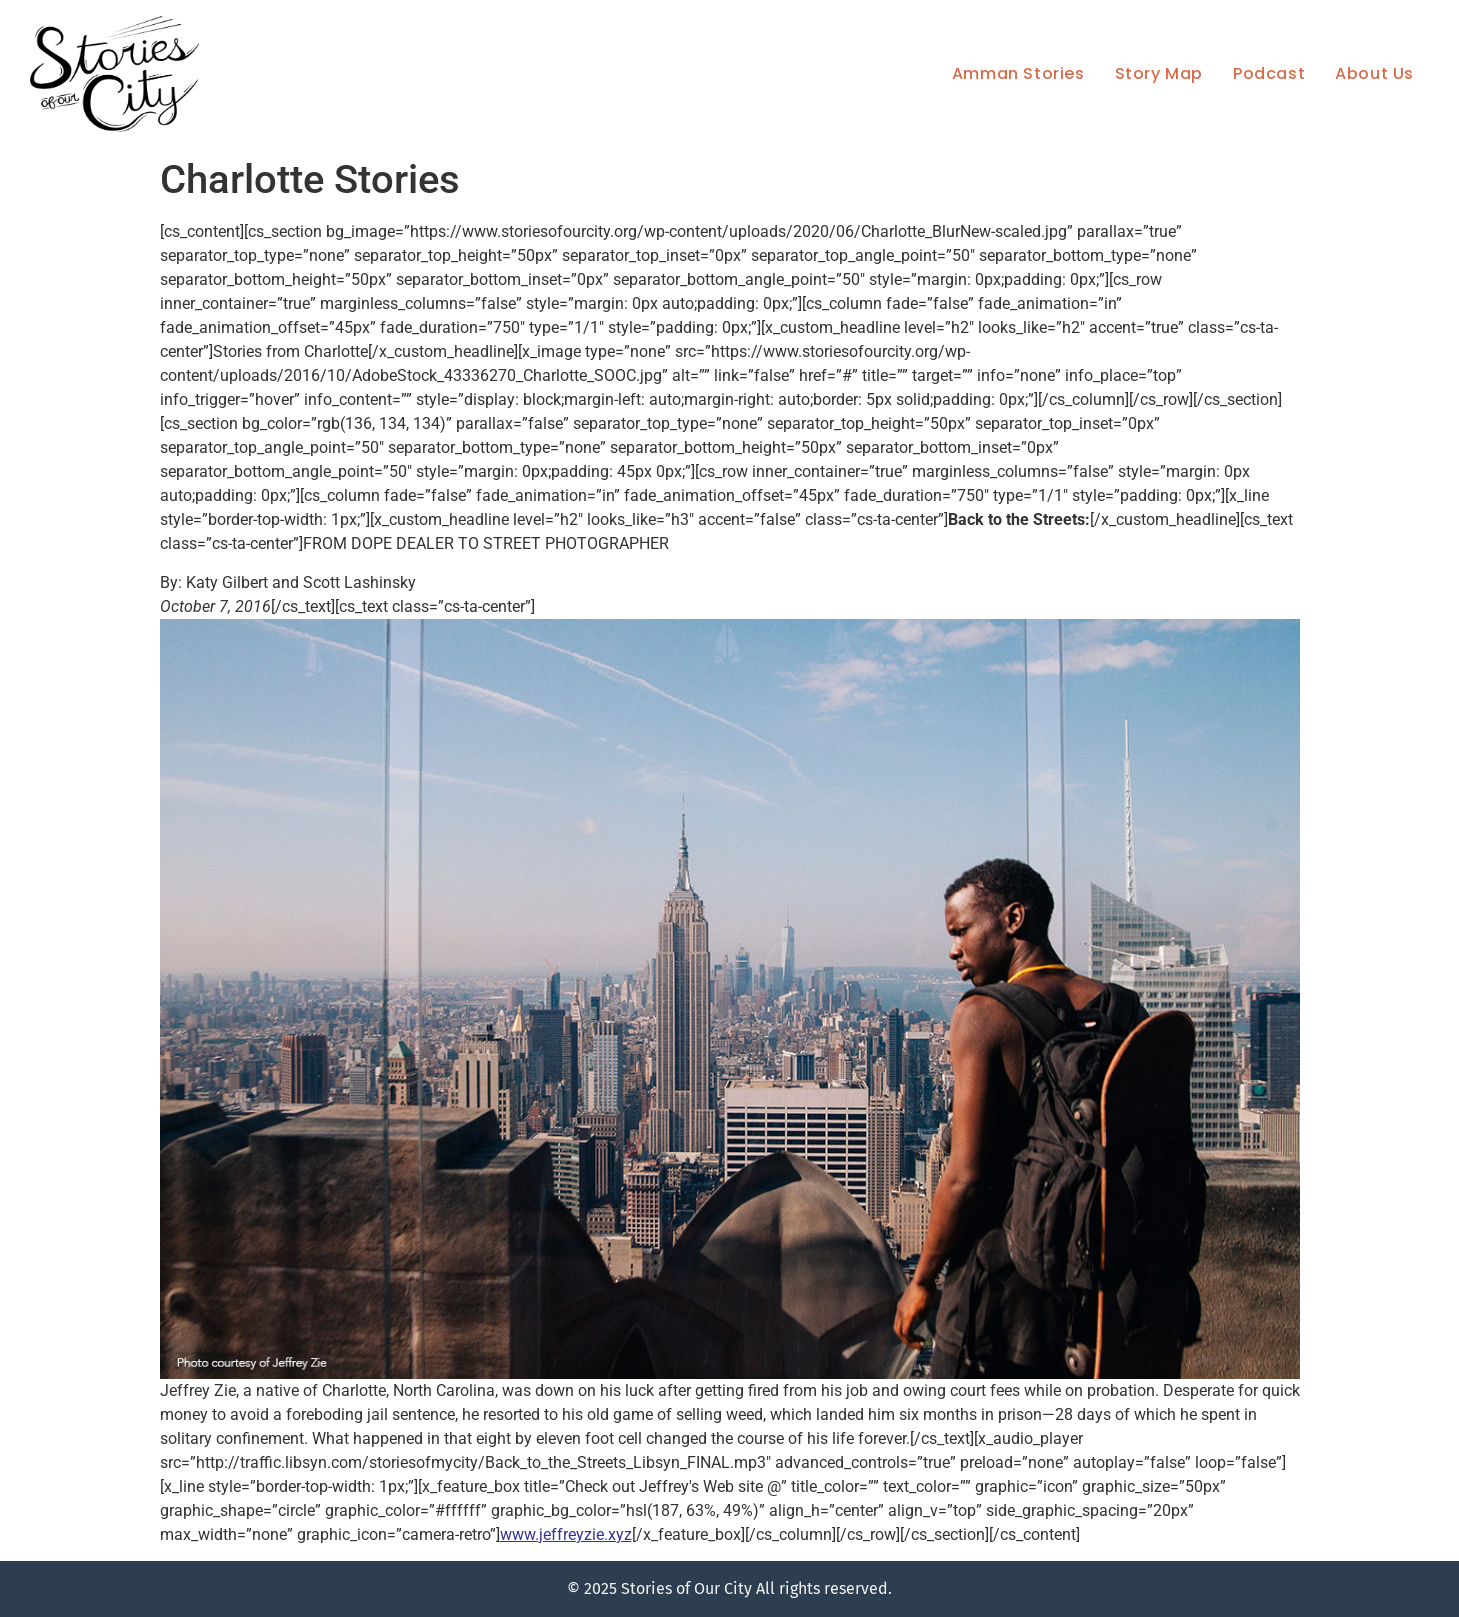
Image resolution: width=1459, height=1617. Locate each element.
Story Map (1159, 73)
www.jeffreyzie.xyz (566, 1534)
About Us (1374, 73)
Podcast (1269, 73)
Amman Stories (1018, 73)
